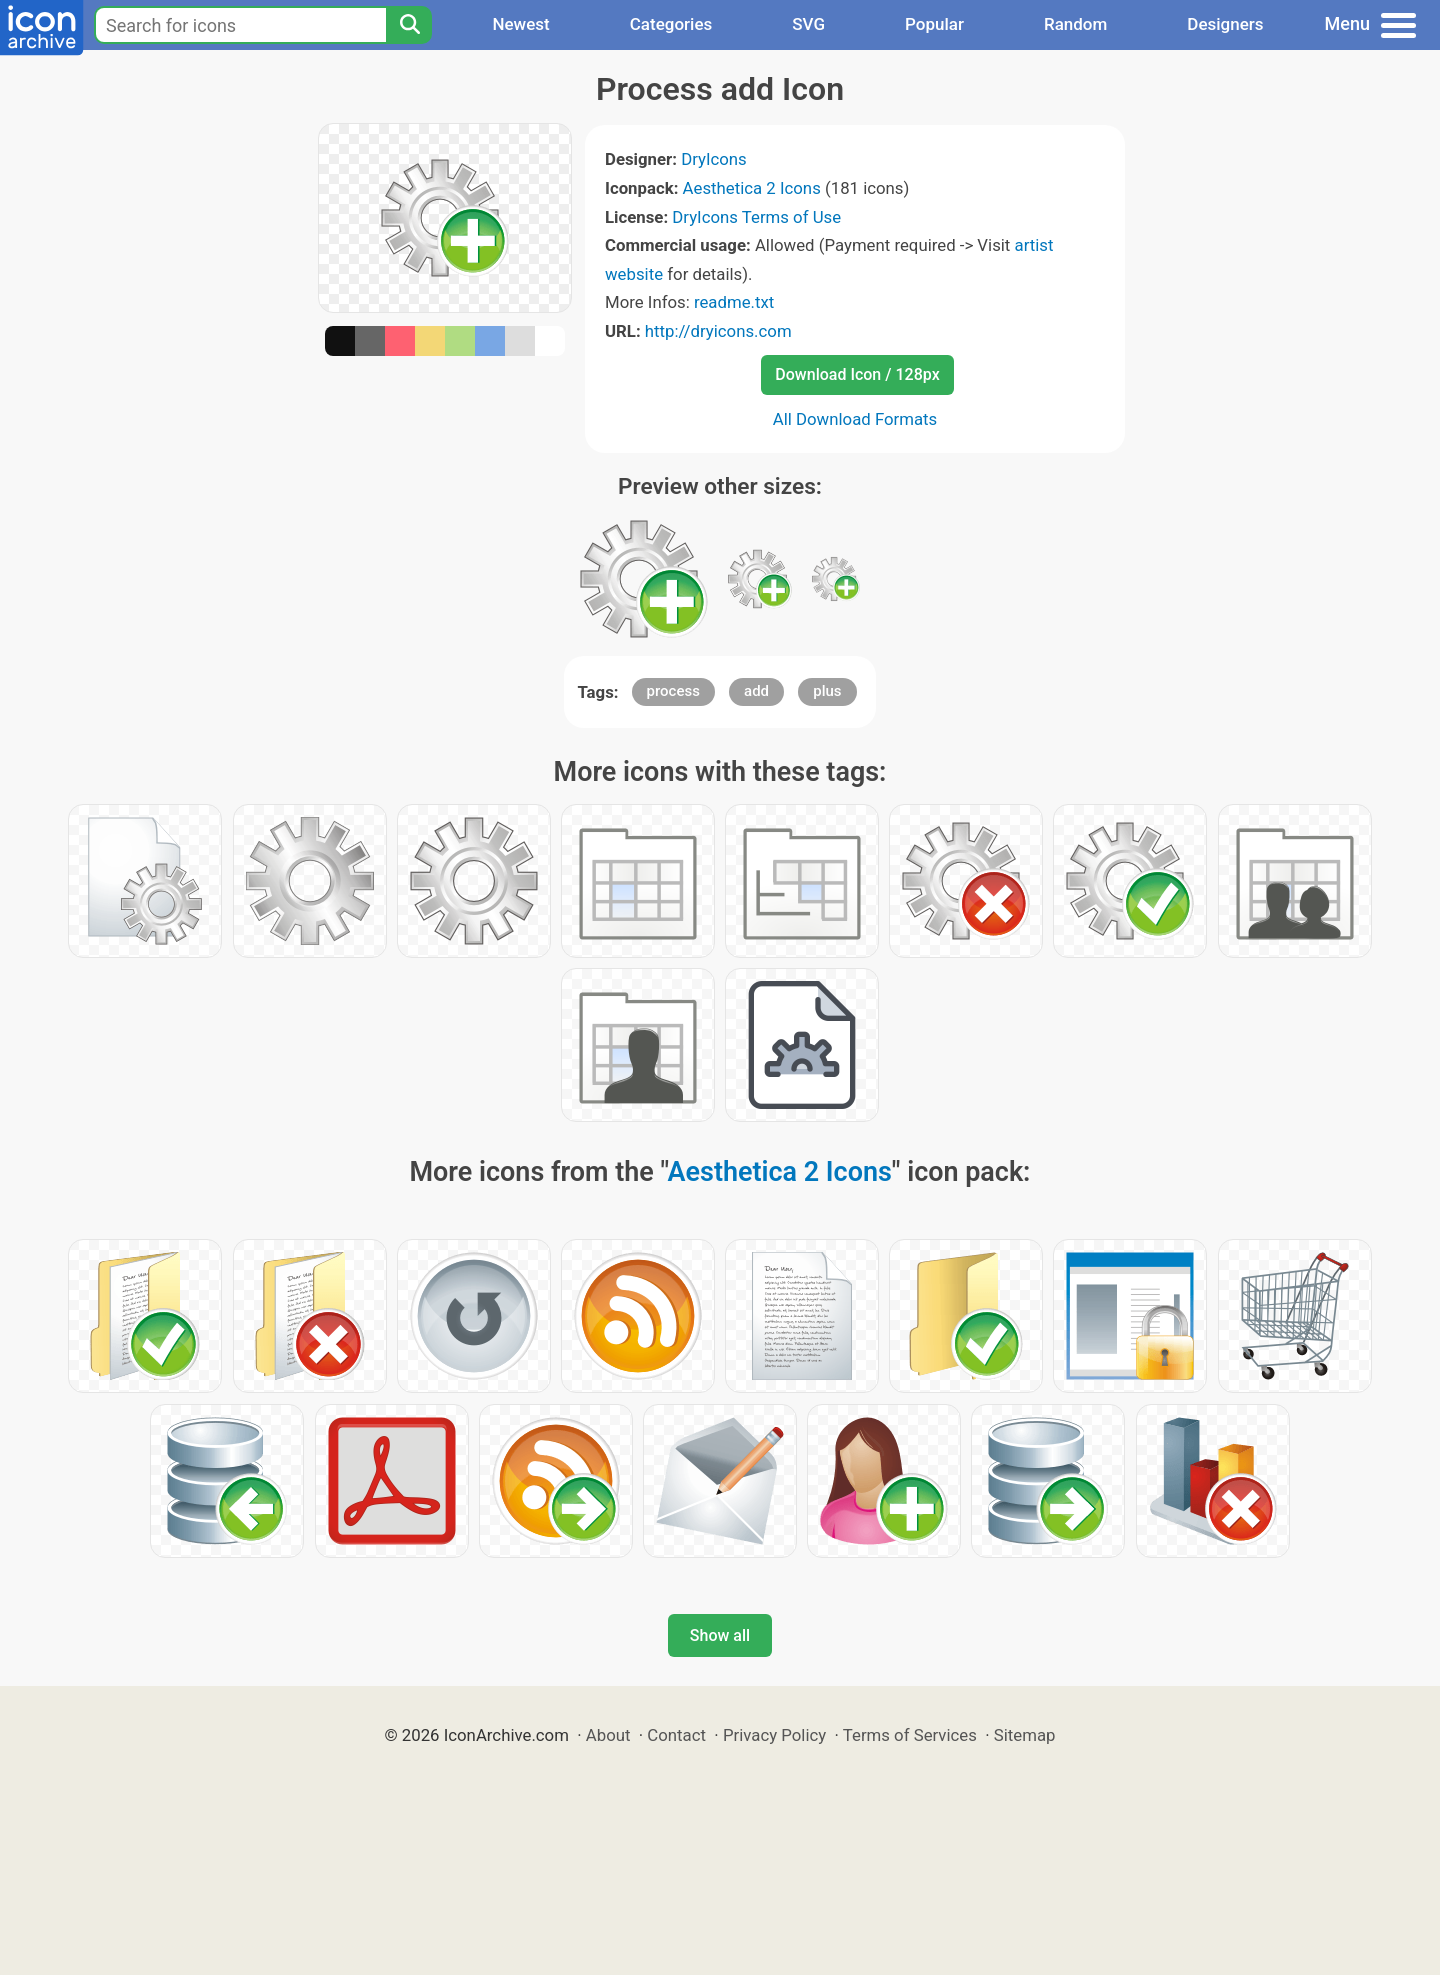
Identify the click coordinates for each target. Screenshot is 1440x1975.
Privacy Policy (774, 1735)
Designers (1225, 24)
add (756, 691)
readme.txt (734, 302)
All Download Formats (855, 419)
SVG (808, 24)
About (608, 1735)
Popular (934, 24)
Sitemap (1025, 1735)
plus (827, 691)
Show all (720, 1635)
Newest (520, 24)
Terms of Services (910, 1735)
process (673, 691)
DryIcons (714, 159)
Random (1075, 24)
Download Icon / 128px (857, 374)
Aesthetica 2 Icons (752, 188)
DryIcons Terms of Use (756, 217)
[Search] (409, 25)
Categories (671, 24)
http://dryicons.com (718, 331)
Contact (676, 1735)
